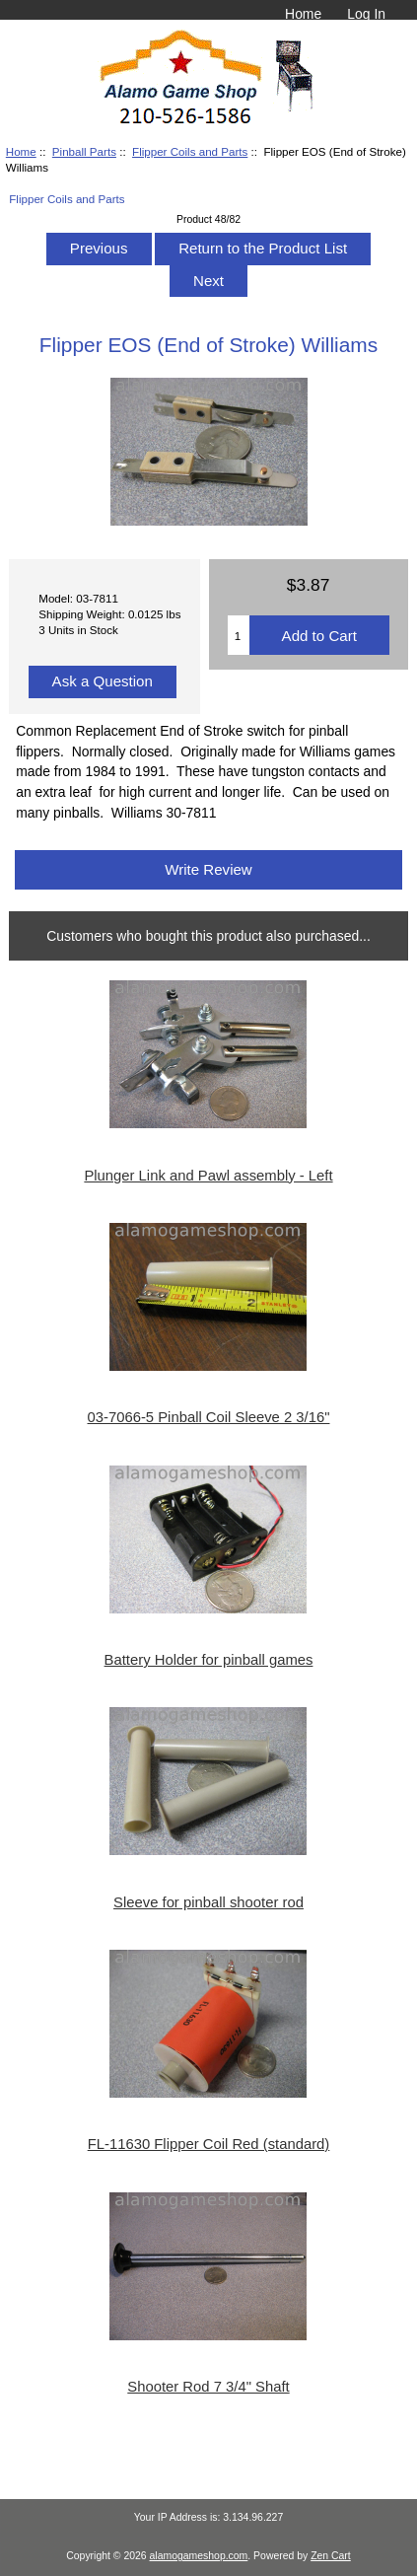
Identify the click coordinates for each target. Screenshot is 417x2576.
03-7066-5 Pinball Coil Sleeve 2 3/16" (209, 1417)
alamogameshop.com (199, 2555)
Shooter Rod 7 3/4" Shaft (208, 2387)
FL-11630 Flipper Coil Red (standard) (209, 2144)
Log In (366, 14)
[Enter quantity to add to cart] (238, 635)
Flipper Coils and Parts (189, 151)
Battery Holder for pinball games (208, 1660)
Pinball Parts (84, 151)
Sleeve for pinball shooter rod (208, 1902)
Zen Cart (331, 2555)
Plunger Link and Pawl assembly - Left (208, 1175)
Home (303, 14)
